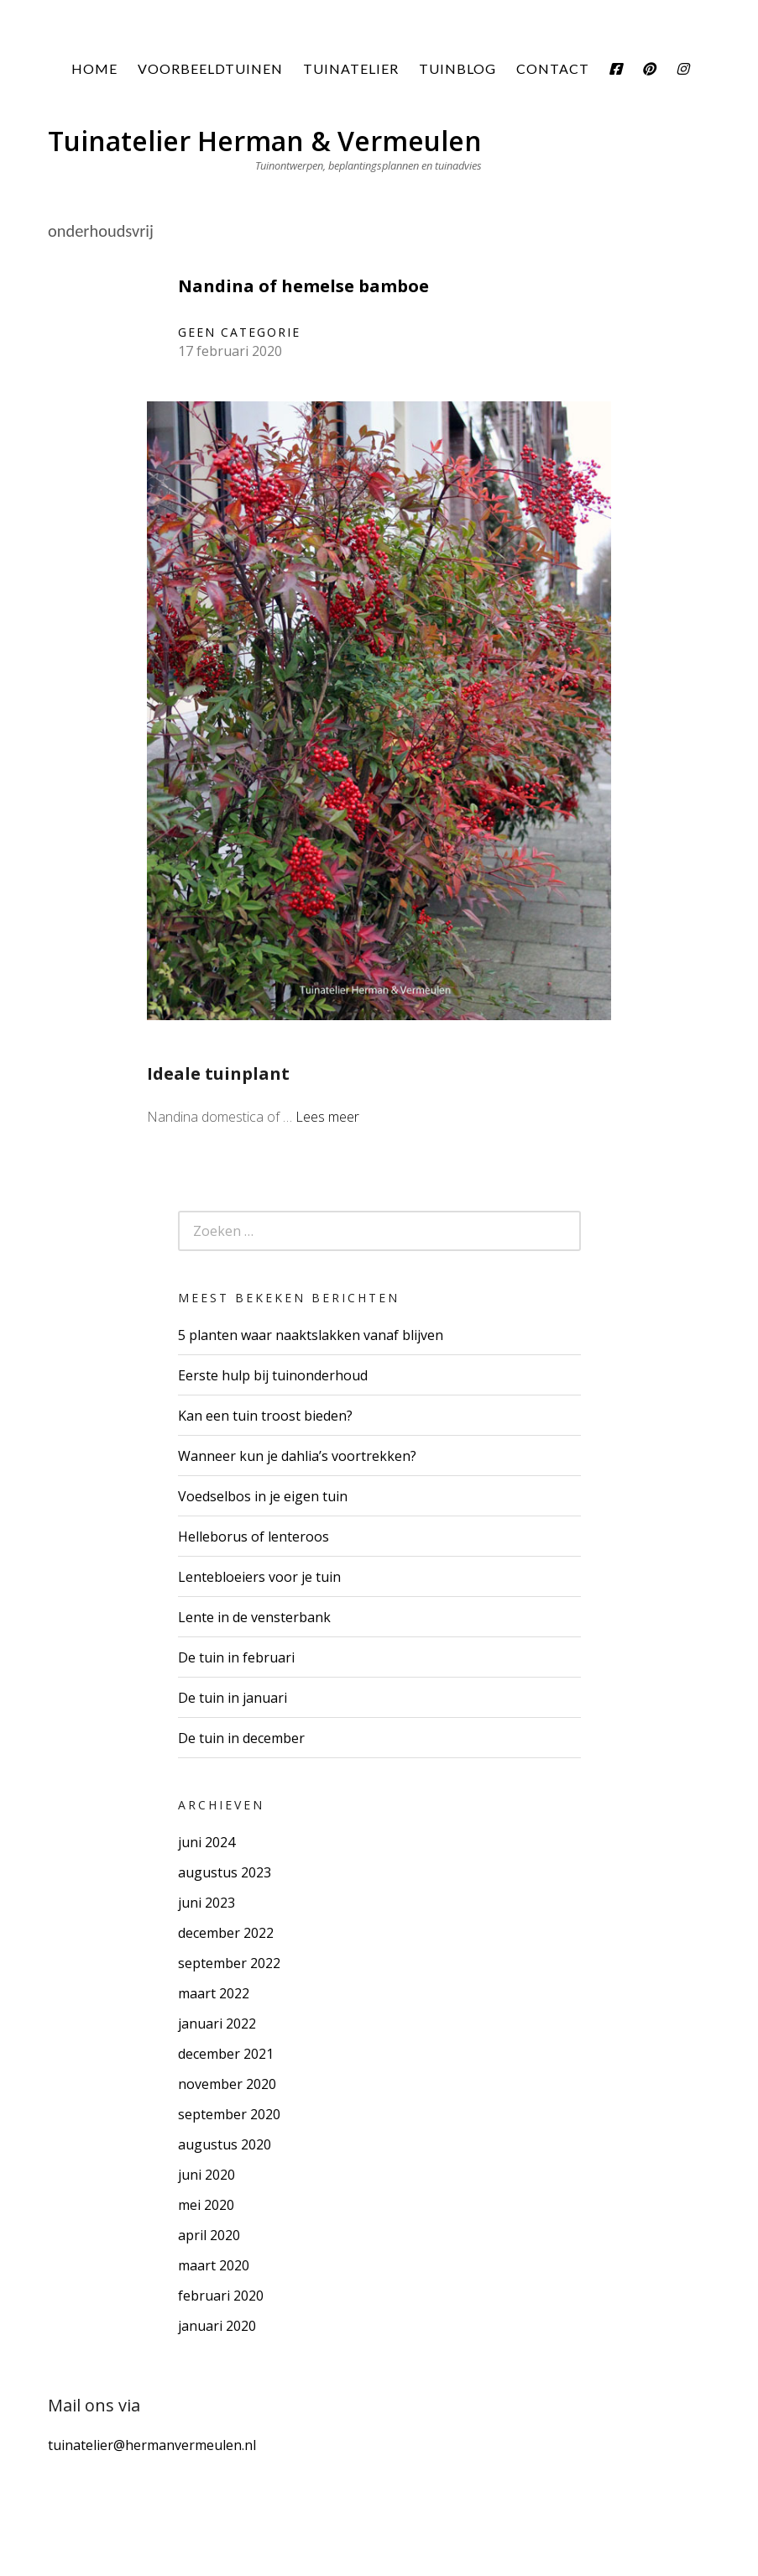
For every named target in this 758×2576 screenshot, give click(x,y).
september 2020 (229, 2114)
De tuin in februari (236, 1657)
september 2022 (229, 1963)
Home (94, 68)
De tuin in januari (232, 1698)
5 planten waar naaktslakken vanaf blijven (310, 1335)
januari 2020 (217, 2326)
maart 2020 (213, 2265)
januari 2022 (217, 2023)
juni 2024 (206, 1842)
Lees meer (327, 1116)
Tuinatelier (351, 68)
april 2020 (209, 2235)
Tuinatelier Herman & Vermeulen (265, 141)
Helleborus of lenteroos (253, 1536)
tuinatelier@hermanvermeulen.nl (152, 2445)
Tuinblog (457, 68)
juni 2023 (206, 1902)
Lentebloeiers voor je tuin (259, 1577)
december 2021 (226, 2054)
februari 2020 (221, 2295)
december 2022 (226, 1933)
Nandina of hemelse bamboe (303, 285)
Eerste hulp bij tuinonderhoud (273, 1375)
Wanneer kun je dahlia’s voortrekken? (297, 1456)
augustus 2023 (224, 1872)
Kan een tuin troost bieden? (265, 1415)
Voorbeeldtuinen (210, 68)
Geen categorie (239, 332)
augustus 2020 (224, 2144)
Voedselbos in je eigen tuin (263, 1496)
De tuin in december (241, 1738)
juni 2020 (206, 2174)
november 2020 (227, 2084)
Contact (552, 68)
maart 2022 (213, 1993)
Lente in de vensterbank (254, 1617)
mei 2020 (206, 2205)
